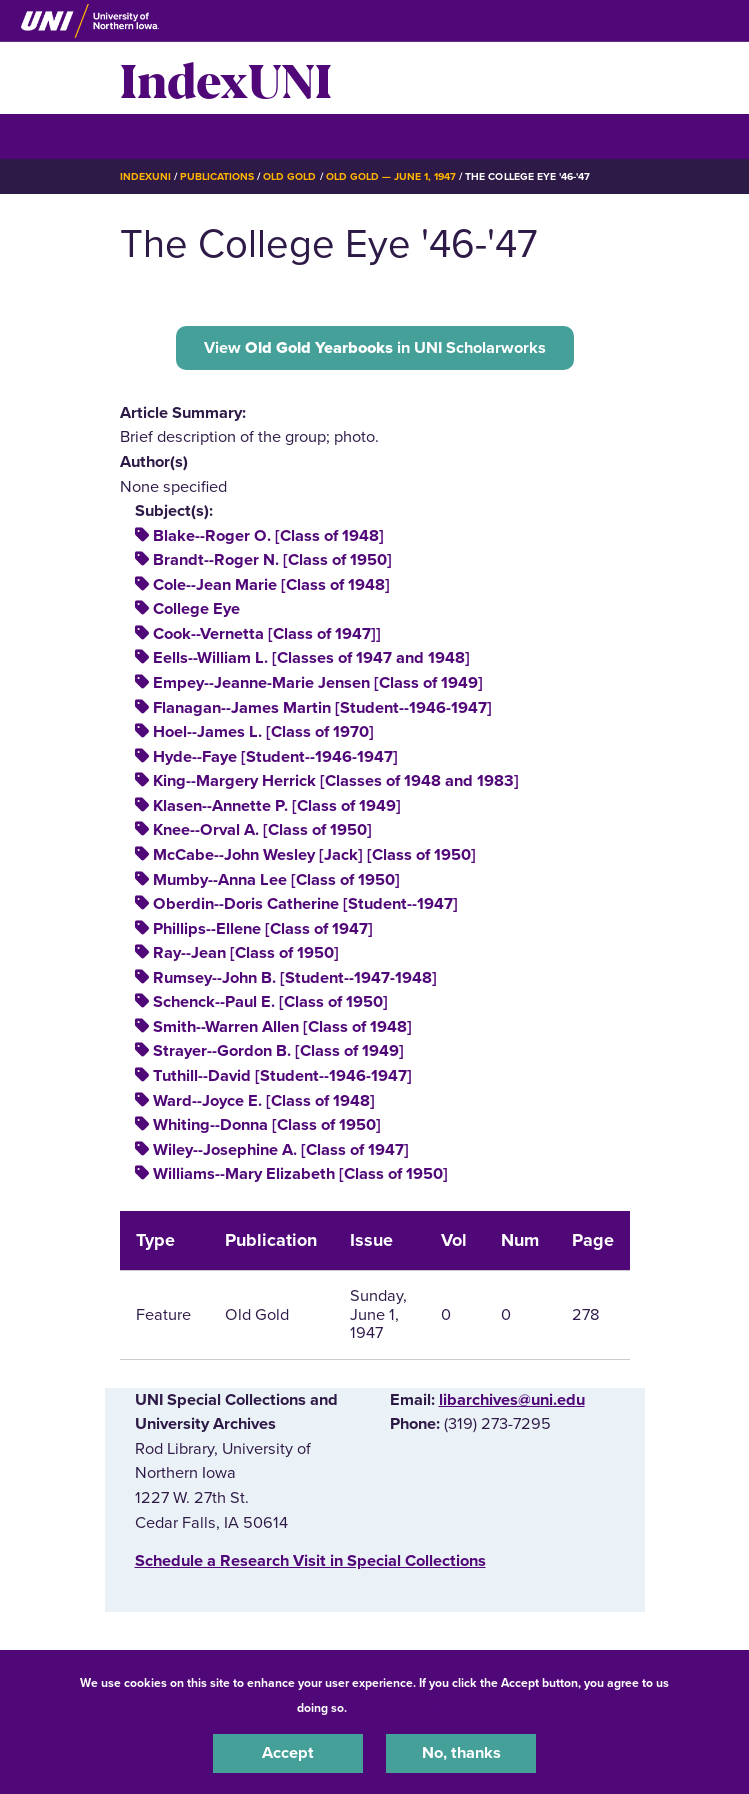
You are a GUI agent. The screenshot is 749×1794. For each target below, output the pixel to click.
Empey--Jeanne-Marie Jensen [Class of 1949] (318, 683)
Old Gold (289, 176)
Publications (217, 176)
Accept (288, 1753)
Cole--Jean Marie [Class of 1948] (271, 585)
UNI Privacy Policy (403, 1708)
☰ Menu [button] (155, 135)
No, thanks (461, 1753)
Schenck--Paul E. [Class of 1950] (270, 1002)
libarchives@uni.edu (512, 1400)
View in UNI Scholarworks (375, 348)
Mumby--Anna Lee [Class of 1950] (276, 880)
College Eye (196, 609)
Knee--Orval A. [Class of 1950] (262, 830)
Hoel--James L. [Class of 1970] (263, 732)
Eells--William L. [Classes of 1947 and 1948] (311, 658)
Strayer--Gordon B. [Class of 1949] (278, 1051)
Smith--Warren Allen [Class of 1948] (282, 1027)
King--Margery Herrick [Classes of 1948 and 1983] (336, 781)
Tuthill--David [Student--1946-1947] (282, 1076)
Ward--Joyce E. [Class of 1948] (264, 1101)
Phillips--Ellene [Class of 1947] (263, 929)
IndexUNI (226, 78)
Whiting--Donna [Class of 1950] (267, 1125)
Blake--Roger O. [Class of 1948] (268, 536)
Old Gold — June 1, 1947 (391, 176)
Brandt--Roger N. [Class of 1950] (272, 560)
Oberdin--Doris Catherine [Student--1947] (305, 904)
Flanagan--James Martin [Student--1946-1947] (322, 708)
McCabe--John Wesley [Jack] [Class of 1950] (314, 855)
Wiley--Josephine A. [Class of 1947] (281, 1150)
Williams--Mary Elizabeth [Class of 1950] (300, 1174)
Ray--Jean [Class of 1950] (246, 953)
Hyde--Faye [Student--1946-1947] (275, 757)
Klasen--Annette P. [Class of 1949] (277, 806)
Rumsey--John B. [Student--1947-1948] (295, 978)
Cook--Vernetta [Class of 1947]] (267, 634)
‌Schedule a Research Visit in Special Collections (310, 1561)
